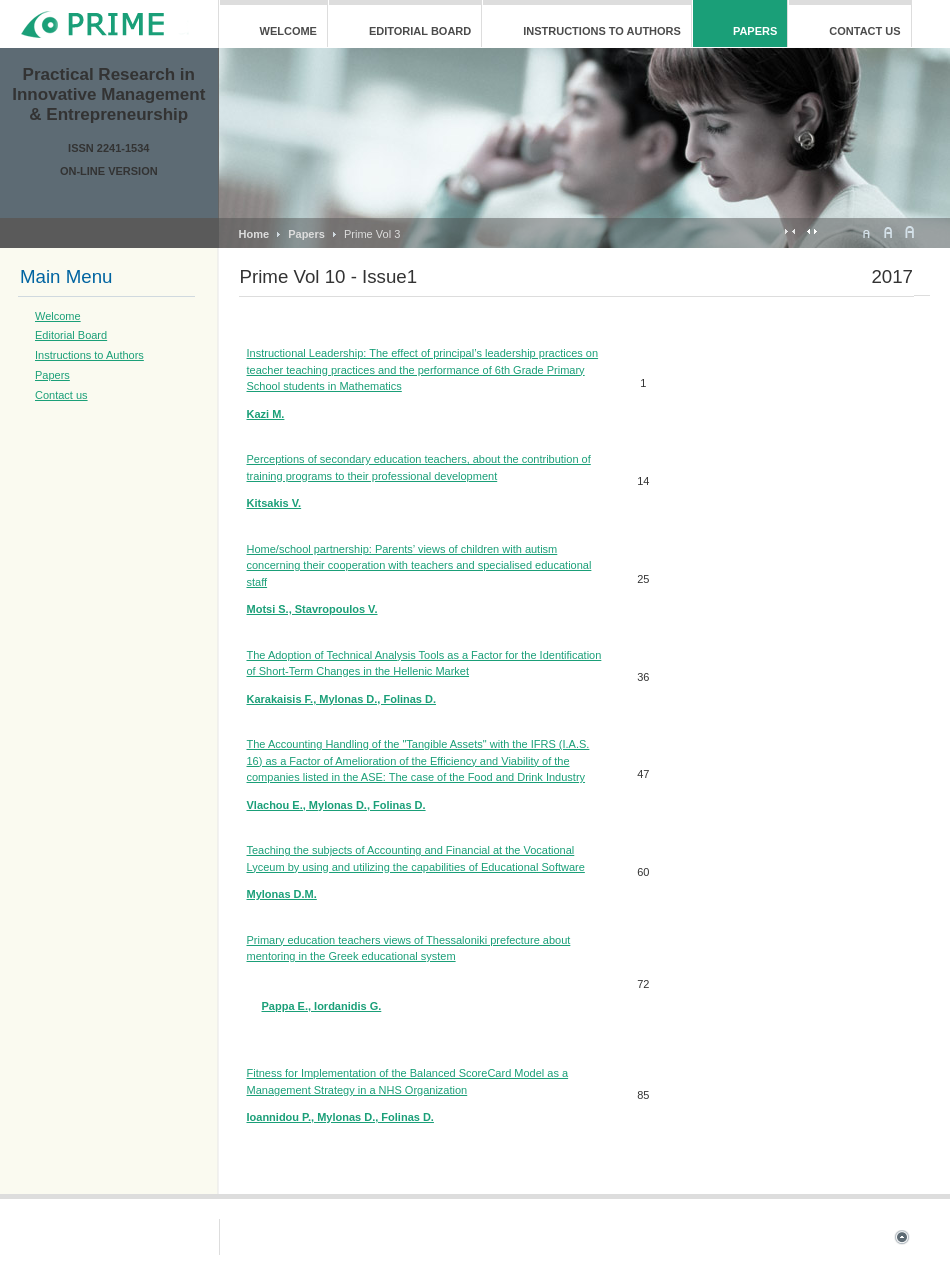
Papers (306, 234)
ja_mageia (108, 24)
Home (254, 234)
